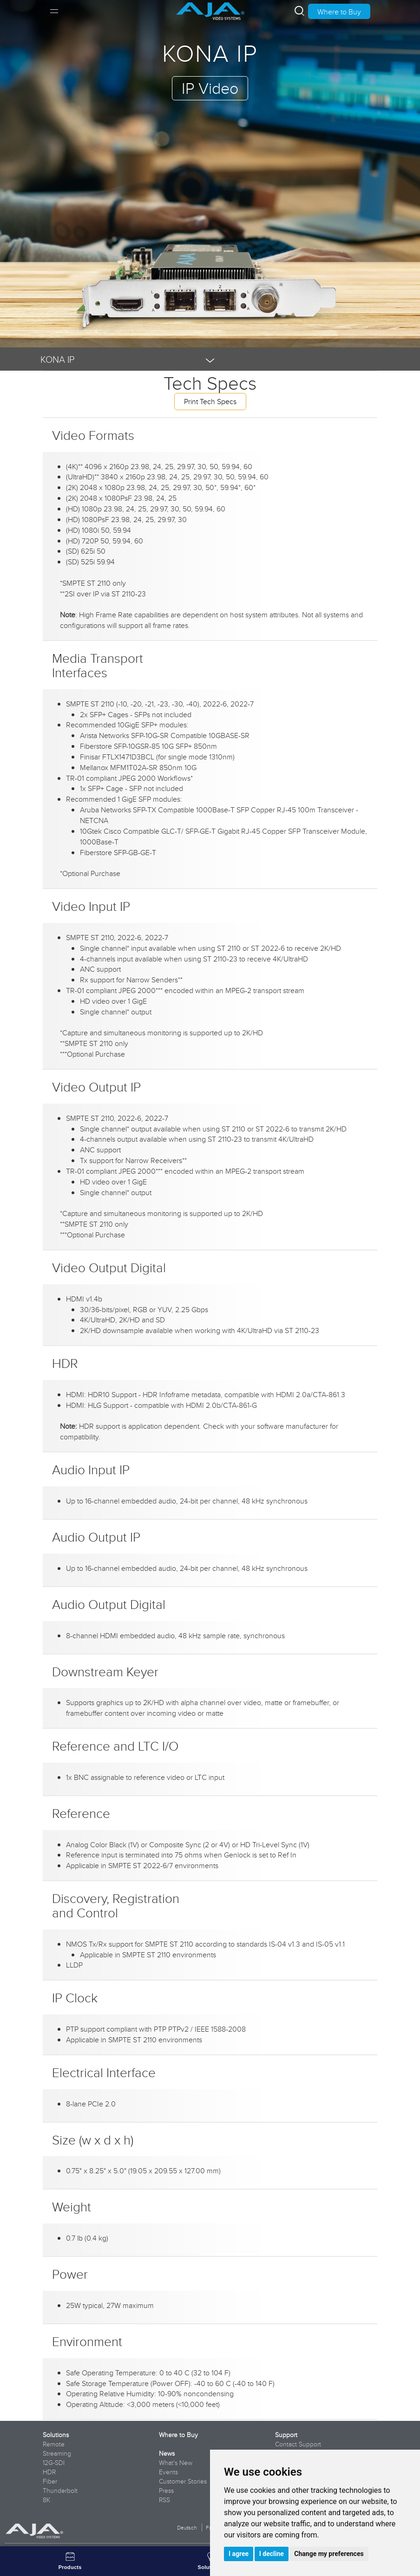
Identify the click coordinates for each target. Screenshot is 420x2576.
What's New (175, 2462)
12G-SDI (54, 2462)
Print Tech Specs (210, 401)
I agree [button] (239, 2553)
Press (166, 2490)
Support (286, 2434)
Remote (54, 2444)
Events (168, 2472)
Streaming (57, 2453)
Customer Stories (183, 2481)
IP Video (210, 88)
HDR (49, 2472)
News (167, 2453)
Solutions (56, 2434)
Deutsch (187, 2527)
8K (46, 2499)
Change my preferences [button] (328, 2553)
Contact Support (298, 2444)
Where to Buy (339, 12)
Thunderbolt (60, 2490)
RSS (164, 2499)
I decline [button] (271, 2553)
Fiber (50, 2481)
